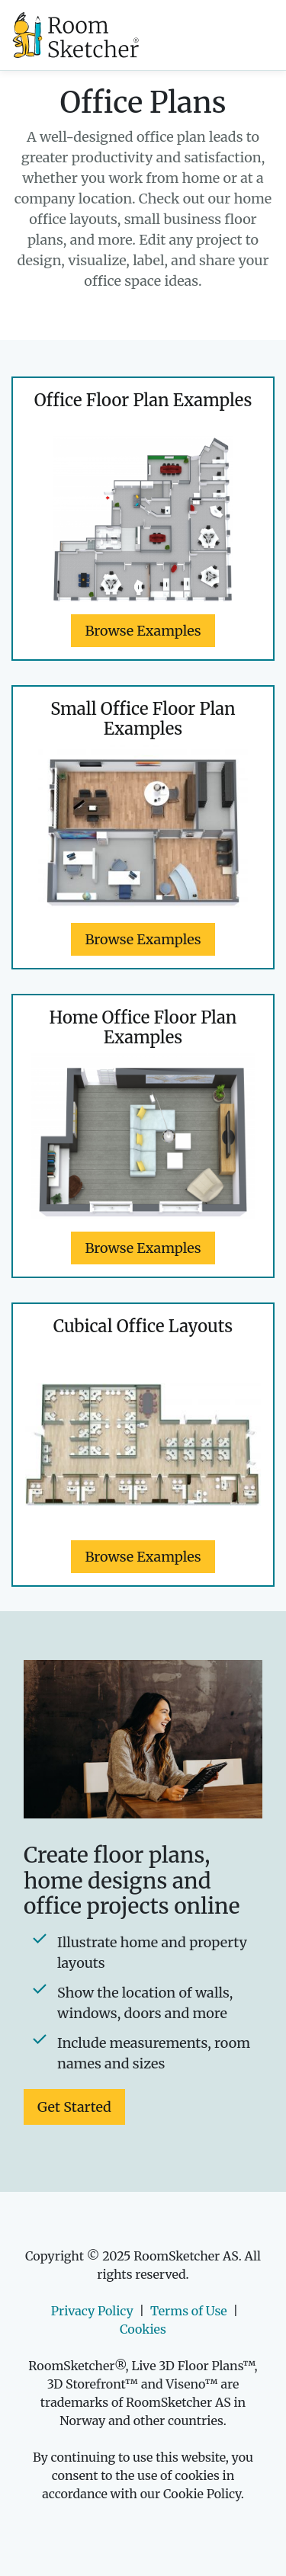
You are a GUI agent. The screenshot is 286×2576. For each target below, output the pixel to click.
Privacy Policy (92, 2310)
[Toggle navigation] (233, 35)
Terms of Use (188, 2310)
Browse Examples (143, 630)
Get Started (74, 2107)
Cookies (143, 2329)
